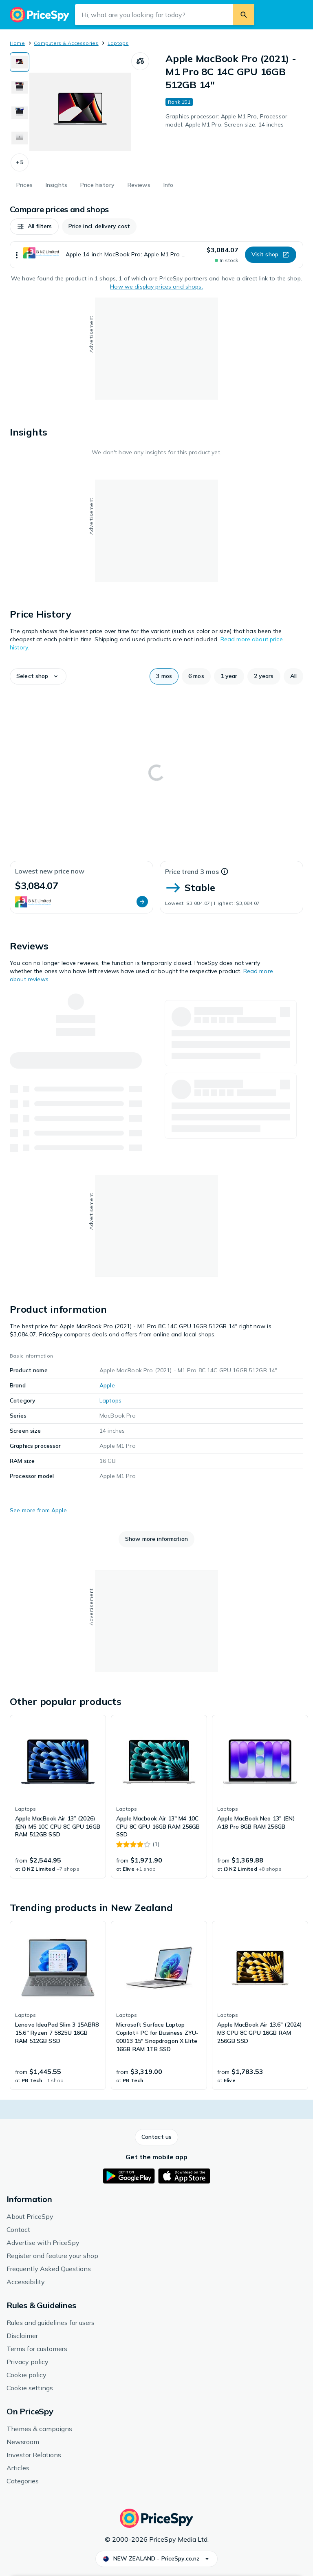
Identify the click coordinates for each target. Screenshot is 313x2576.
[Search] (243, 14)
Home (17, 43)
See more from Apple (38, 1510)
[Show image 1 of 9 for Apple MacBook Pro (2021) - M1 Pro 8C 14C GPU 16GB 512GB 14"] (19, 62)
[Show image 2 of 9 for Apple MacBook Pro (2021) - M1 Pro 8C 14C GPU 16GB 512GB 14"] (19, 87)
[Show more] (16, 254)
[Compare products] (140, 61)
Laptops (118, 43)
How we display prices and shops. (156, 286)
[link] (58, 1797)
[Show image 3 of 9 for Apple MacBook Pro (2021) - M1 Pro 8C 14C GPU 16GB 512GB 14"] (19, 112)
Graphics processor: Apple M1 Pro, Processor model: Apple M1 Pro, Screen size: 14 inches (226, 120)
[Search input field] (154, 15)
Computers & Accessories (66, 43)
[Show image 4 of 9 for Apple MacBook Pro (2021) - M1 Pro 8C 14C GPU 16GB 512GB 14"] (19, 138)
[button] (20, 162)
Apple (107, 1385)
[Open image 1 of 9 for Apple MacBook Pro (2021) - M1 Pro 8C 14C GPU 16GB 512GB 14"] (80, 111)
